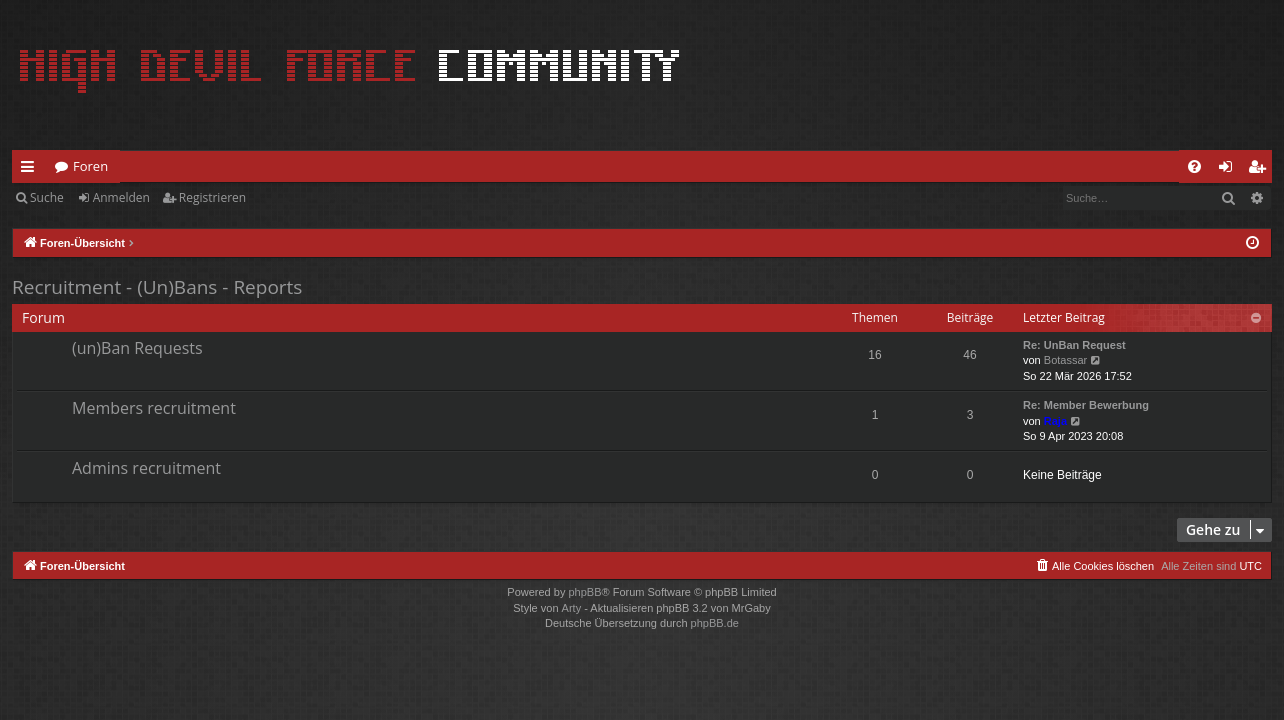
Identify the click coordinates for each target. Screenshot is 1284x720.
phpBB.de (715, 623)
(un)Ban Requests (137, 348)
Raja (1055, 421)
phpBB (584, 592)
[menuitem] (1194, 166)
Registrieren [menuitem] (1261, 170)
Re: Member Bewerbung (1086, 405)
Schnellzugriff (31, 170)
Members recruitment (154, 408)
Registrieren (212, 197)
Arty (572, 608)
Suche (47, 197)
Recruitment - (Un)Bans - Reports (157, 287)
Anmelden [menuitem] (1231, 170)
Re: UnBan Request (1074, 345)
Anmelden (121, 197)
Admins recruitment (146, 468)
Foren (90, 166)
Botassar (1065, 360)
